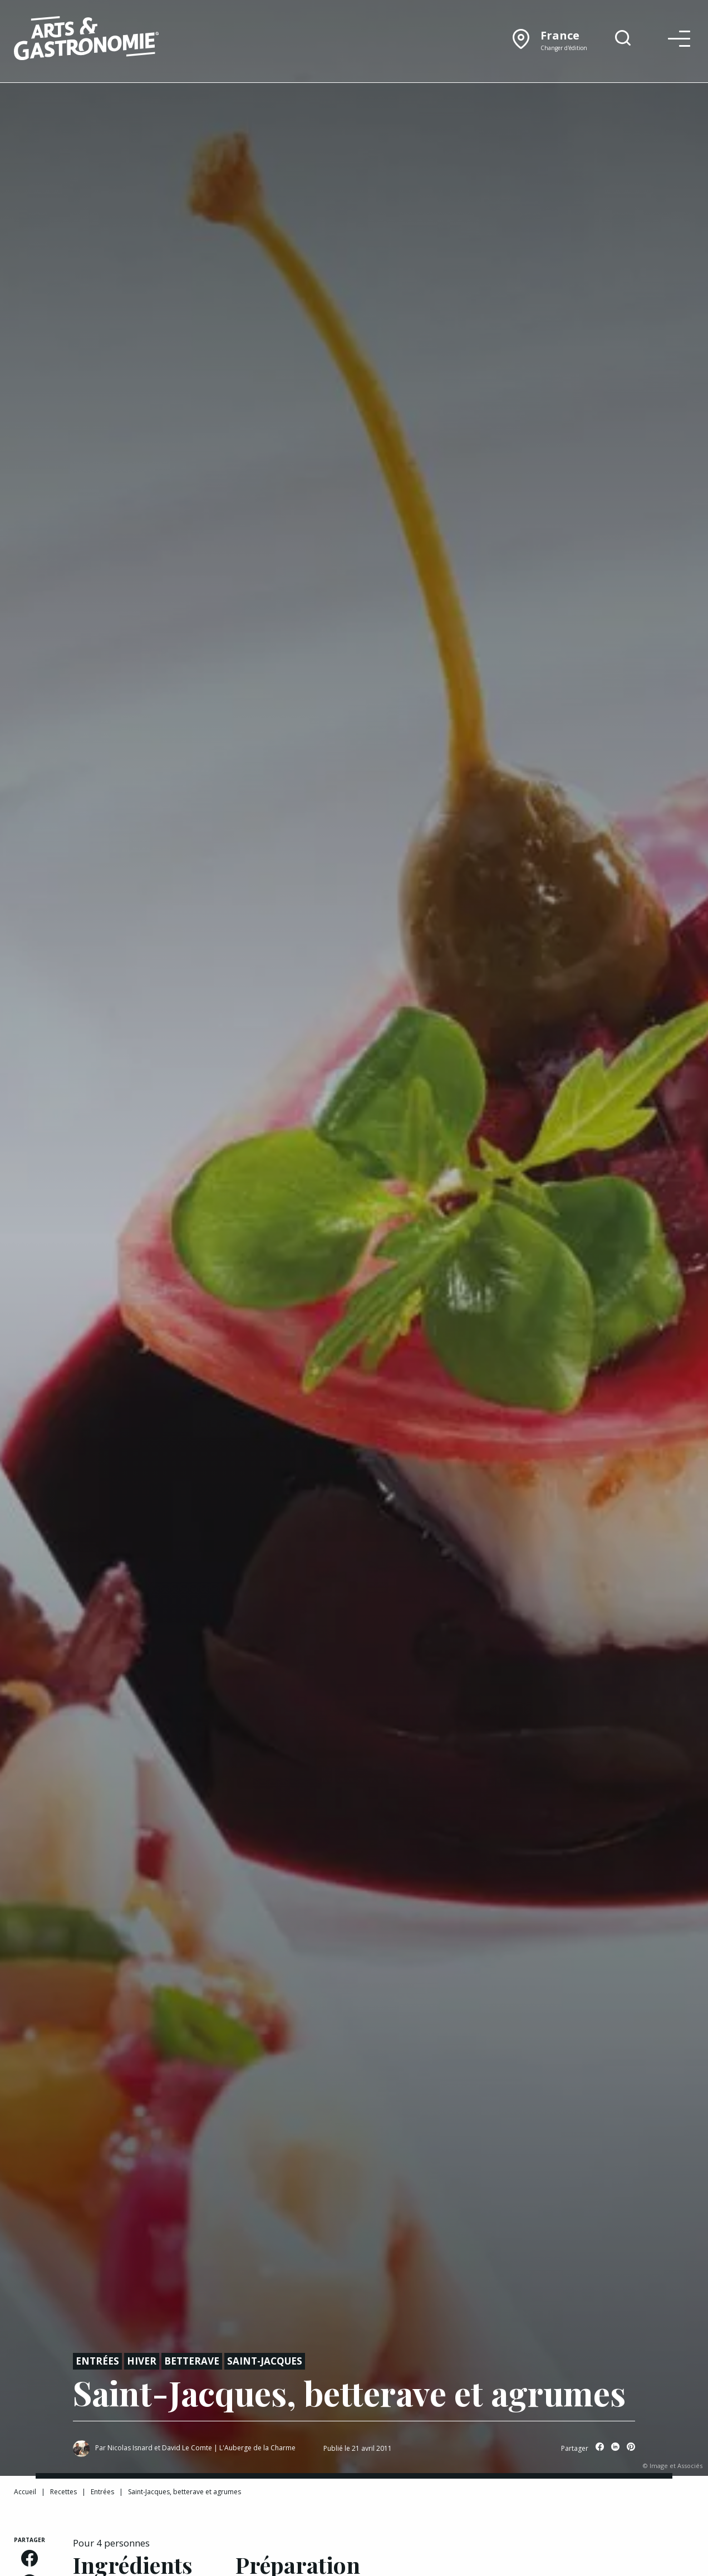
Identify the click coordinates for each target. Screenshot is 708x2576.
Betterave (191, 2361)
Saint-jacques (264, 2361)
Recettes (63, 2491)
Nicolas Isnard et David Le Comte (159, 2447)
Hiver (141, 2361)
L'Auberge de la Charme (257, 2447)
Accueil (25, 2491)
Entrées (97, 2361)
